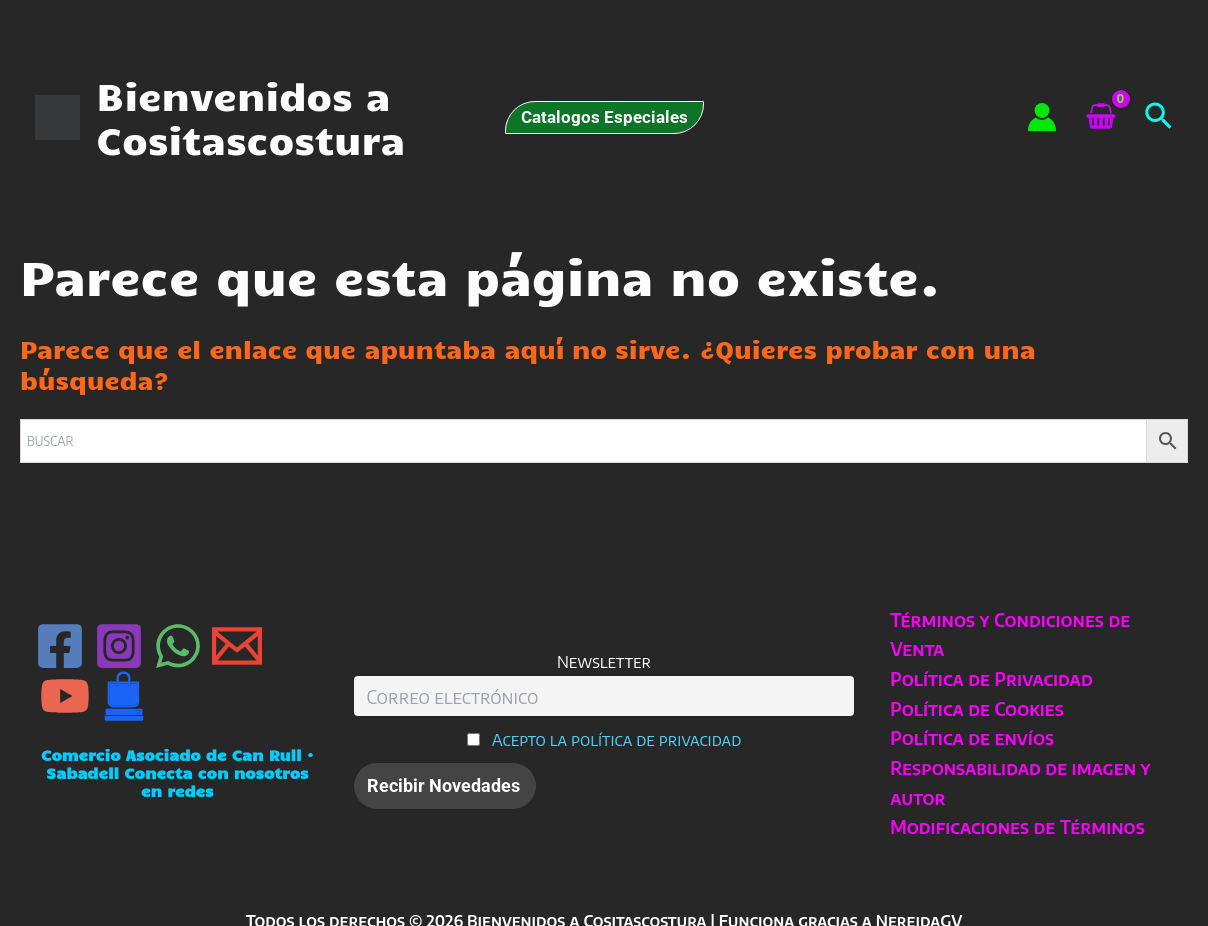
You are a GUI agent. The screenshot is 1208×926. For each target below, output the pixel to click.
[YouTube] (65, 696)
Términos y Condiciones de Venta (1009, 634)
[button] (604, 117)
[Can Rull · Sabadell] (124, 696)
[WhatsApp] (178, 646)
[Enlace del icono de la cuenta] (1042, 117)
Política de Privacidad (990, 678)
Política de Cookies (976, 708)
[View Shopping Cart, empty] (1100, 118)
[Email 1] (237, 646)
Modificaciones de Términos (1016, 826)
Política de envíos (971, 737)
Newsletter (604, 661)
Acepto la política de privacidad (617, 739)
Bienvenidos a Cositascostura (250, 117)
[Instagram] (119, 646)
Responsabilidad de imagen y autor (1019, 782)
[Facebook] (60, 646)
